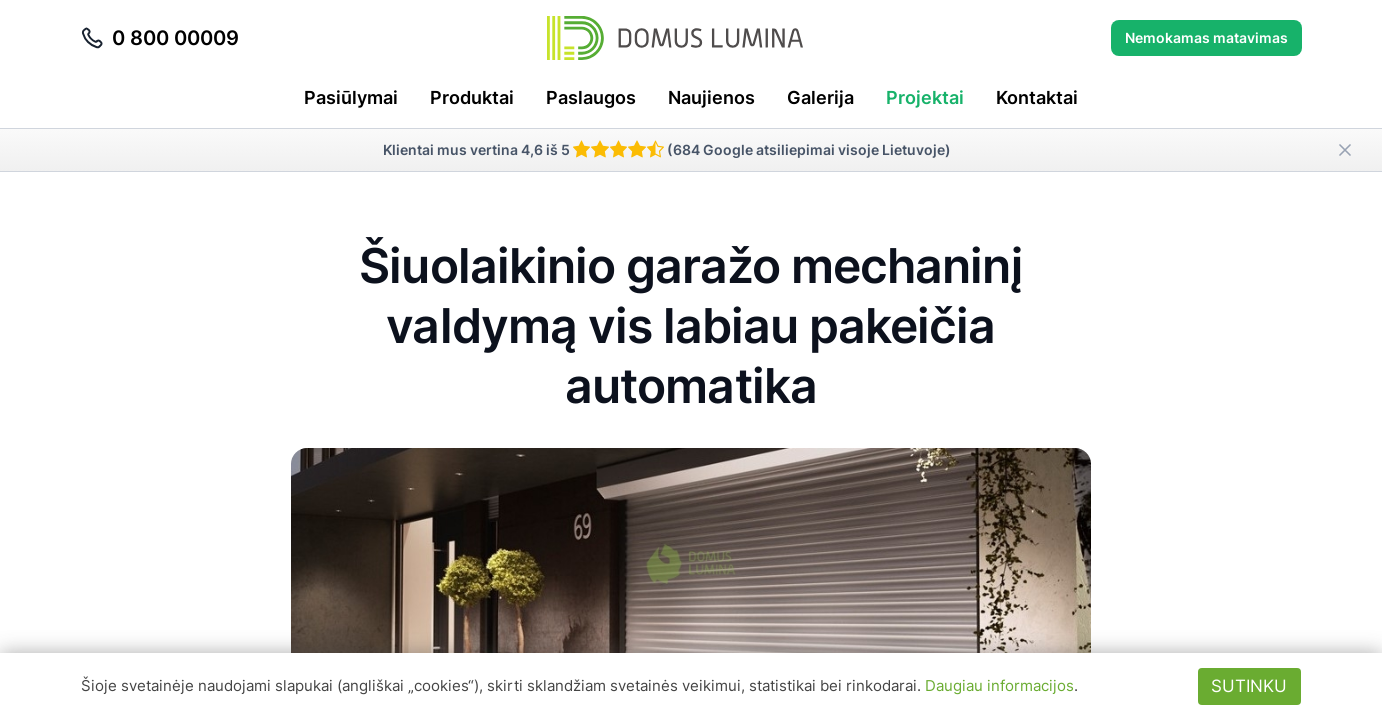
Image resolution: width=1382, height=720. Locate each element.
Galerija (820, 97)
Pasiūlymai (351, 97)
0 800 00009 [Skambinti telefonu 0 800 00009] (159, 38)
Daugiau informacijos (999, 685)
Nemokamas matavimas (1206, 37)
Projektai (925, 97)
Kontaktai (1037, 97)
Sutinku (1249, 686)
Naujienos (711, 97)
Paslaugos (591, 97)
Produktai (472, 97)
